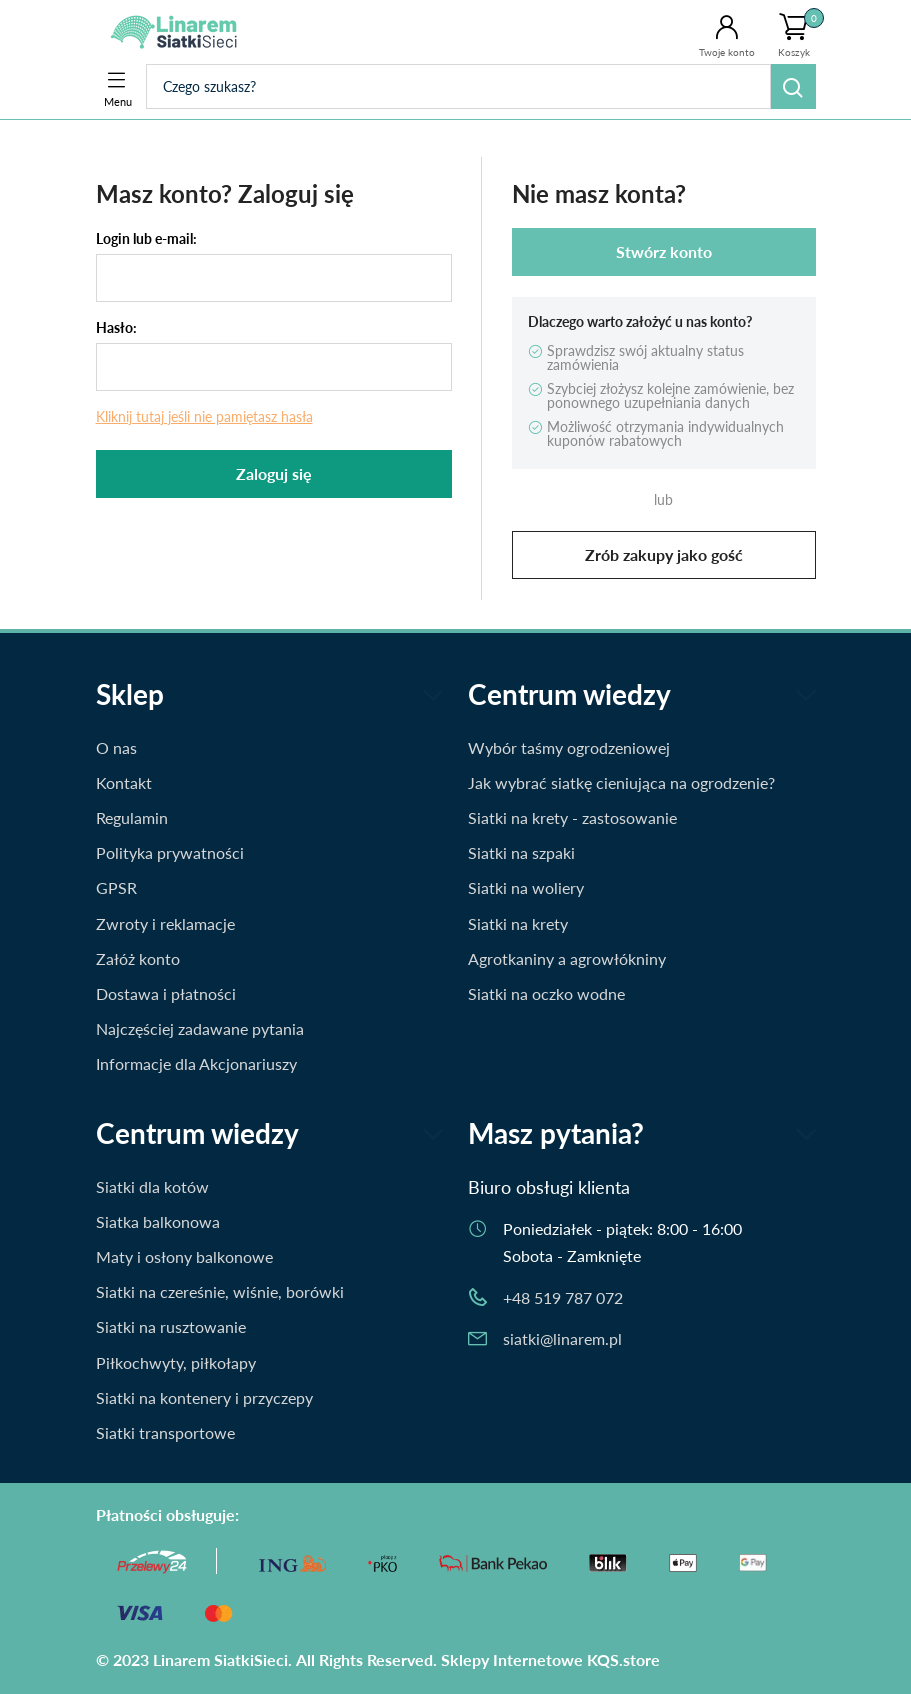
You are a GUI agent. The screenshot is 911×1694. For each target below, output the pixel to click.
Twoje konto (727, 52)
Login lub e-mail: (146, 238)
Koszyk (801, 33)
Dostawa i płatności (166, 993)
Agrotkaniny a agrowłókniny (567, 958)
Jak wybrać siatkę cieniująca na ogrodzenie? (621, 782)
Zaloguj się (274, 473)
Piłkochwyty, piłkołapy (176, 1362)
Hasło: (116, 327)
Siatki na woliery (526, 887)
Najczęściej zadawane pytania (200, 1028)
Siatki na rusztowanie (171, 1326)
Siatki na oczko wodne (546, 993)
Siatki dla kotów (152, 1186)
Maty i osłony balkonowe (184, 1256)
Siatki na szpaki (521, 852)
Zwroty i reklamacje (165, 923)
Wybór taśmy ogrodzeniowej (569, 747)
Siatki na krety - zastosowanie (572, 817)
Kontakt (124, 782)
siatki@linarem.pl (562, 1338)
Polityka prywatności (170, 852)
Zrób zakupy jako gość (664, 554)
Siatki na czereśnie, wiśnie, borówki (220, 1291)
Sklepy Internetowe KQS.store (550, 1659)
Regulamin (132, 817)
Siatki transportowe (165, 1432)
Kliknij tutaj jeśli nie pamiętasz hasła (204, 416)
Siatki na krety (518, 923)
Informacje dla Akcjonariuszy (196, 1063)
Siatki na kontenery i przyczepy (204, 1397)
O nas (116, 747)
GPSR (116, 887)
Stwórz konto (664, 251)
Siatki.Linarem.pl (178, 32)
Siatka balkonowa (158, 1221)
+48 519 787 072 (563, 1297)
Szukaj (793, 86)
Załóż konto (138, 958)
